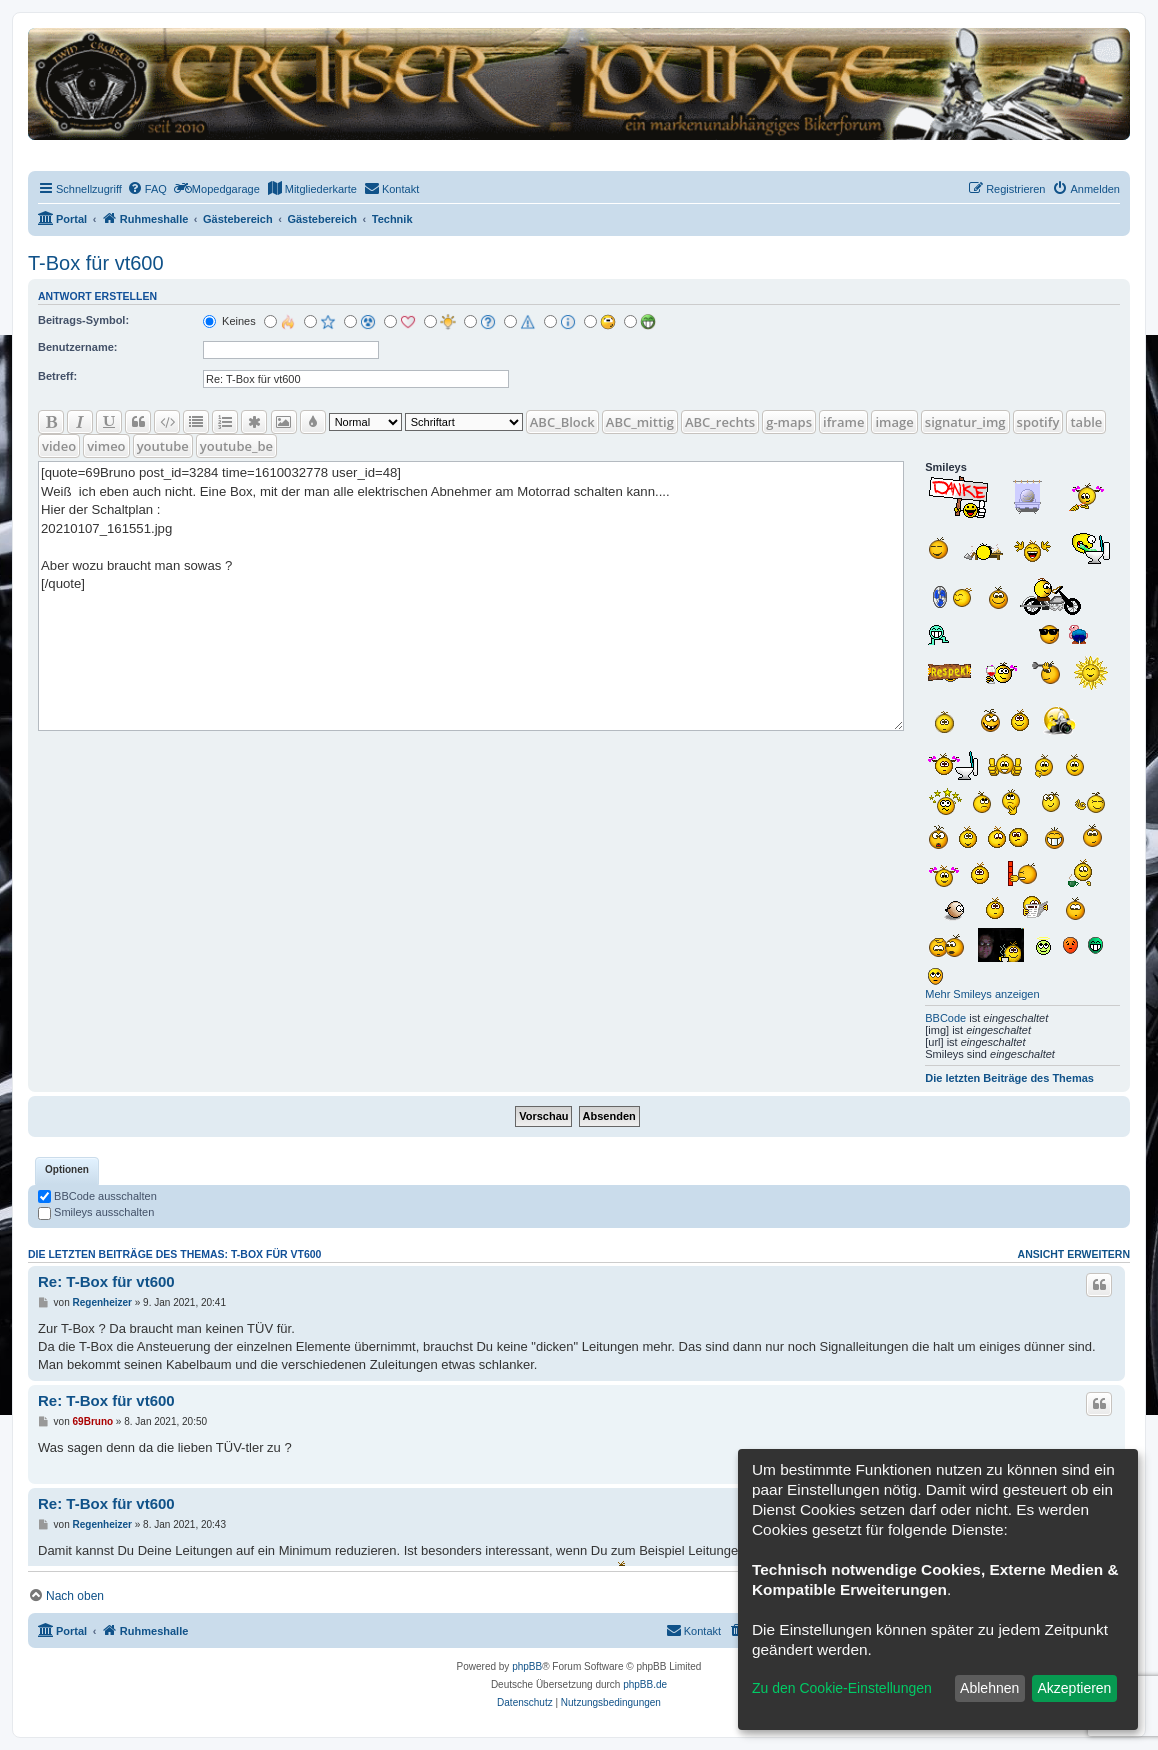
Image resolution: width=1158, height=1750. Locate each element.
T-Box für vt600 (96, 263)
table (1086, 422)
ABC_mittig (640, 422)
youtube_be (236, 446)
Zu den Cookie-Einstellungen (842, 1688)
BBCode (945, 1018)
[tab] (67, 1171)
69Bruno (93, 1421)
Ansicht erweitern (1074, 1254)
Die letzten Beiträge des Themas (1009, 1078)
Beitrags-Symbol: (83, 320)
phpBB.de (645, 1684)
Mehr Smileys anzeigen (982, 994)
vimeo (106, 446)
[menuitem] (147, 189)
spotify (1038, 422)
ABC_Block (562, 422)
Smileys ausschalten (96, 1212)
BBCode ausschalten (97, 1196)
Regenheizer (102, 1302)
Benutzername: (77, 347)
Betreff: (57, 376)
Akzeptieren (1074, 1688)
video (59, 446)
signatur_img (965, 422)
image (894, 422)
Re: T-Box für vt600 (106, 1281)
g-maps (789, 422)
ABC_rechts (720, 422)
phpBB (527, 1666)
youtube (163, 446)
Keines (229, 321)
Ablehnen (989, 1688)
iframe (843, 422)
